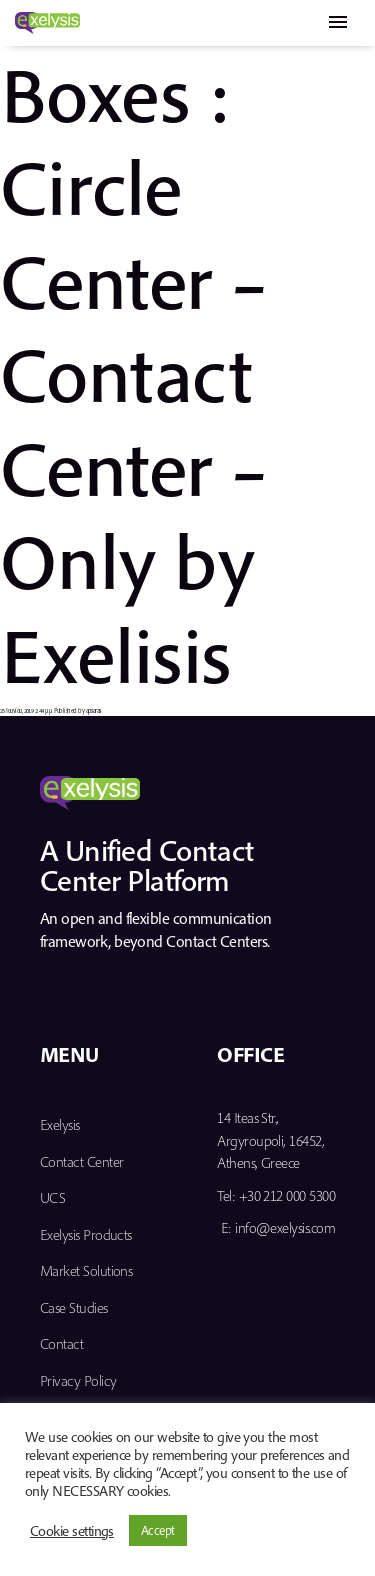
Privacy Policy (78, 1380)
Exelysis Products (86, 1234)
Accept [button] (158, 1530)
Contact (61, 1343)
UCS (52, 1197)
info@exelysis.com (285, 1227)
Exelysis (60, 1124)
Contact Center (81, 1161)
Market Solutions (86, 1270)
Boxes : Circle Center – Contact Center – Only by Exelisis (134, 373)
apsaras (93, 710)
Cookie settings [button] (72, 1531)
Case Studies (74, 1307)
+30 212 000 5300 (287, 1195)
